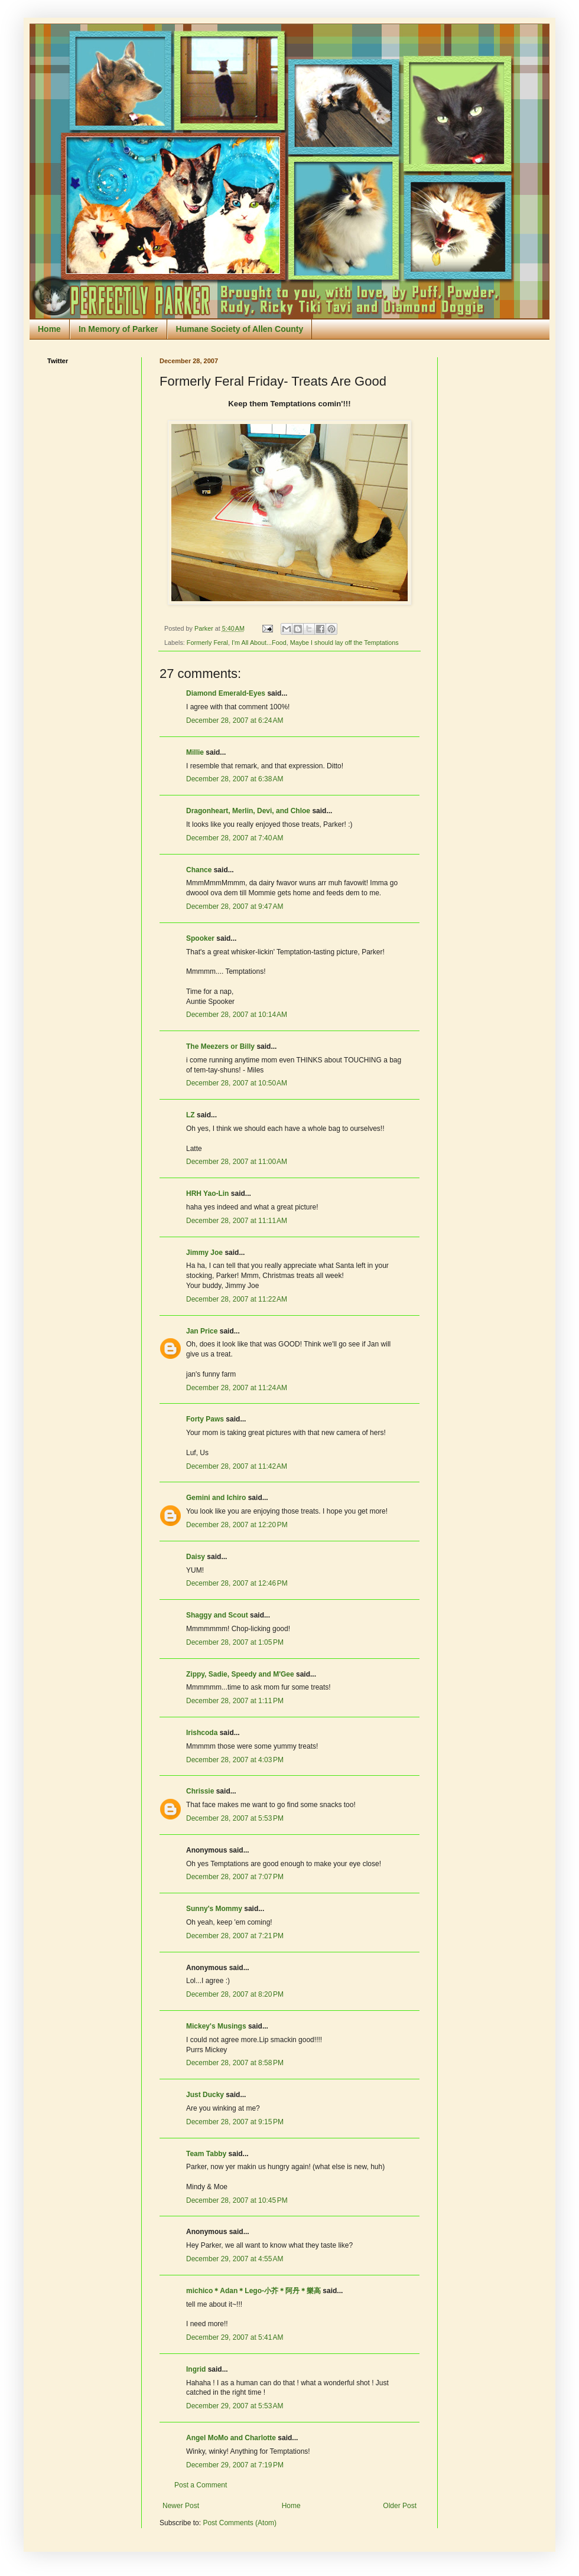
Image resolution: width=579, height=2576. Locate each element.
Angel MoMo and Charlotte (231, 2438)
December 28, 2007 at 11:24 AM (236, 1388)
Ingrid (196, 2369)
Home (49, 329)
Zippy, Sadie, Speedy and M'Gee (240, 1674)
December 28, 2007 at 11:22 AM (236, 1299)
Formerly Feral (207, 642)
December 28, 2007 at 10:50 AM (236, 1083)
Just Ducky (205, 2095)
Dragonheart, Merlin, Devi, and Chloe (248, 811)
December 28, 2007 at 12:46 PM (237, 1583)
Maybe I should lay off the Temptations (344, 642)
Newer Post (180, 2506)
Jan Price (201, 1331)
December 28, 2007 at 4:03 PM (235, 1760)
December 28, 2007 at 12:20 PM (237, 1525)
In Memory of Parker (118, 329)
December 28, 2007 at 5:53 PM (235, 1818)
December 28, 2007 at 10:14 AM (236, 1014)
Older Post (400, 2506)
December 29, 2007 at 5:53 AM (234, 2406)
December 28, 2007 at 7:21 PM (235, 1936)
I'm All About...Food (259, 642)
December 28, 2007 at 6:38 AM (234, 779)
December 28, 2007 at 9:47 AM (234, 906)
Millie (195, 752)
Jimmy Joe (204, 1252)
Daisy (195, 1557)
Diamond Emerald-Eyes (225, 693)
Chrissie (200, 1791)
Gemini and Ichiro (216, 1498)
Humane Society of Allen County (240, 329)
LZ (190, 1115)
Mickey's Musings (216, 2026)
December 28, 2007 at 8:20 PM (235, 1994)
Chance (199, 870)
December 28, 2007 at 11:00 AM (236, 1161)
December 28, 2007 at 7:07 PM (235, 1877)
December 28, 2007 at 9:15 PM (235, 2122)
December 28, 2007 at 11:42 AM (236, 1466)
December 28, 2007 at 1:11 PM (235, 1701)
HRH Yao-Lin (207, 1193)
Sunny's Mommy (214, 1909)
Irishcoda (201, 1733)
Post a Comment (200, 2485)
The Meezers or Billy (220, 1046)
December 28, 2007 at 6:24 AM (234, 720)
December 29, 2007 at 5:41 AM (234, 2337)
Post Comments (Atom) (240, 2523)
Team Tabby (206, 2154)
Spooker (200, 938)
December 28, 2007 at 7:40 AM (234, 838)
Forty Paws (205, 1419)
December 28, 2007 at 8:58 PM (235, 2063)
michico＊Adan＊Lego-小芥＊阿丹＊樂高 (253, 2291)
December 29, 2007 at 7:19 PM (235, 2465)
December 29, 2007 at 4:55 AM (234, 2259)
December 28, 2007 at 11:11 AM (236, 1221)
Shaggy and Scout (217, 1615)
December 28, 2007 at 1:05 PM (235, 1642)
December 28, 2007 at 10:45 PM (237, 2200)
